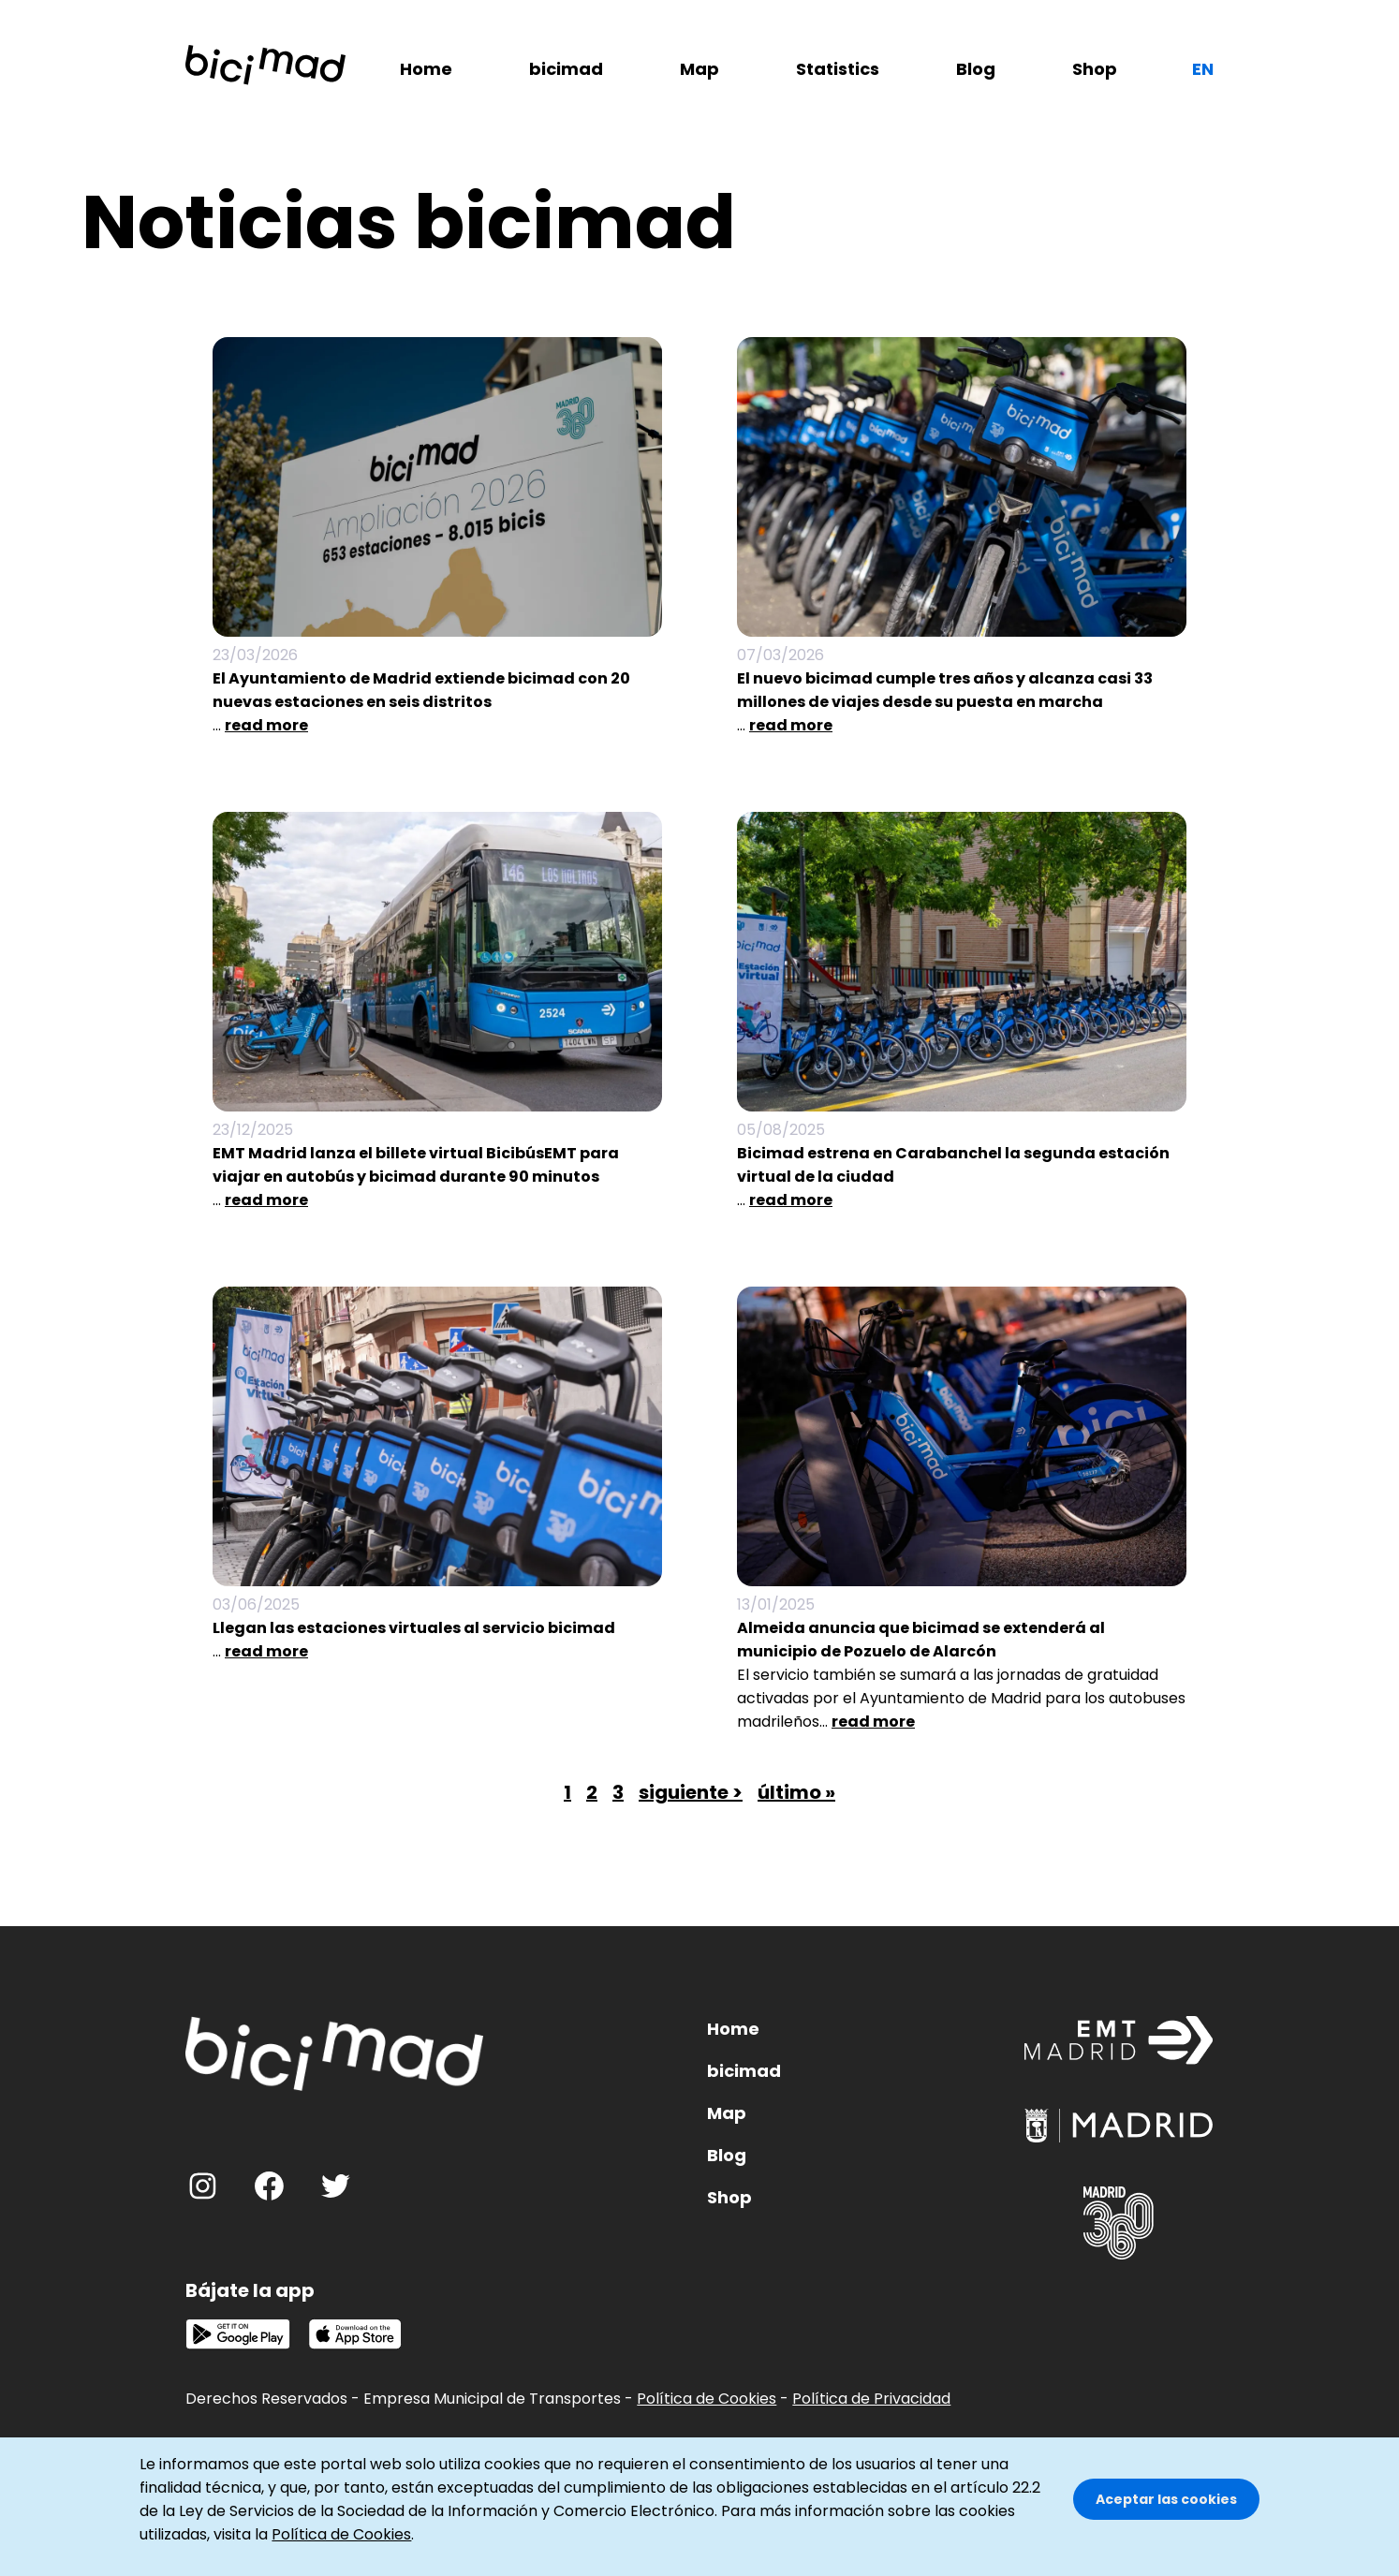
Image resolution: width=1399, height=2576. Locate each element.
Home (426, 69)
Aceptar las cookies (1166, 2502)
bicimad (566, 69)
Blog (975, 69)
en (1203, 69)
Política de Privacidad (871, 2398)
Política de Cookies (706, 2398)
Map (699, 69)
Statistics (837, 69)
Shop (1094, 69)
